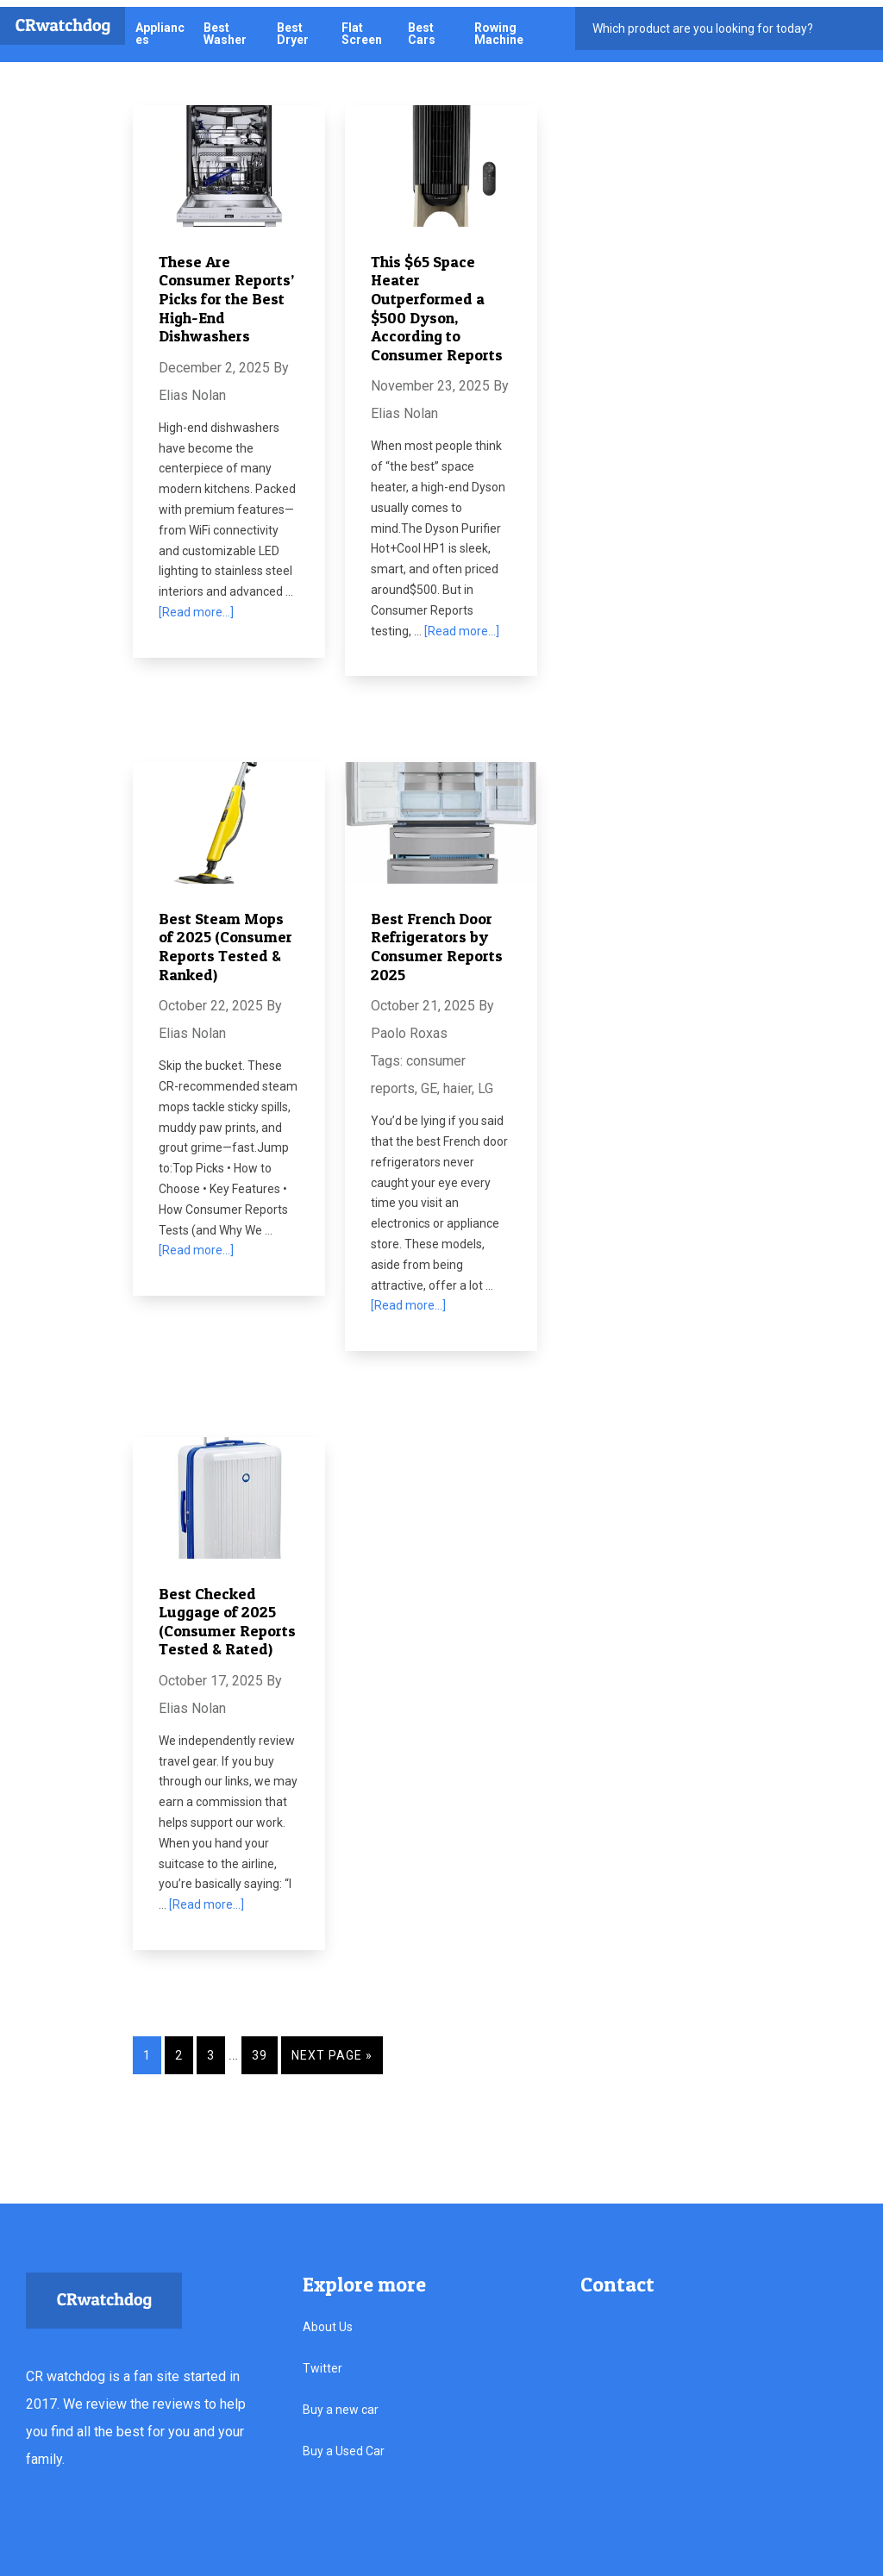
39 (260, 2048)
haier (457, 1081)
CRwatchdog (62, 19)
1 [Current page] (147, 2048)
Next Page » (332, 2048)
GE (429, 1081)
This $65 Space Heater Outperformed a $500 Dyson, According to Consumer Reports (437, 300)
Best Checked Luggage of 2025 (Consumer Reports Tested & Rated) (227, 1614)
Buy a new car (341, 2402)
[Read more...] (196, 605)
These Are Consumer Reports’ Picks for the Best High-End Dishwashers (226, 291)
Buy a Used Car (344, 2443)
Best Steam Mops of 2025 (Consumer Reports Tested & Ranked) (225, 939)
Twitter (322, 2360)
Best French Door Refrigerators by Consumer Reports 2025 (437, 939)
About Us (328, 2319)
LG (485, 1081)
